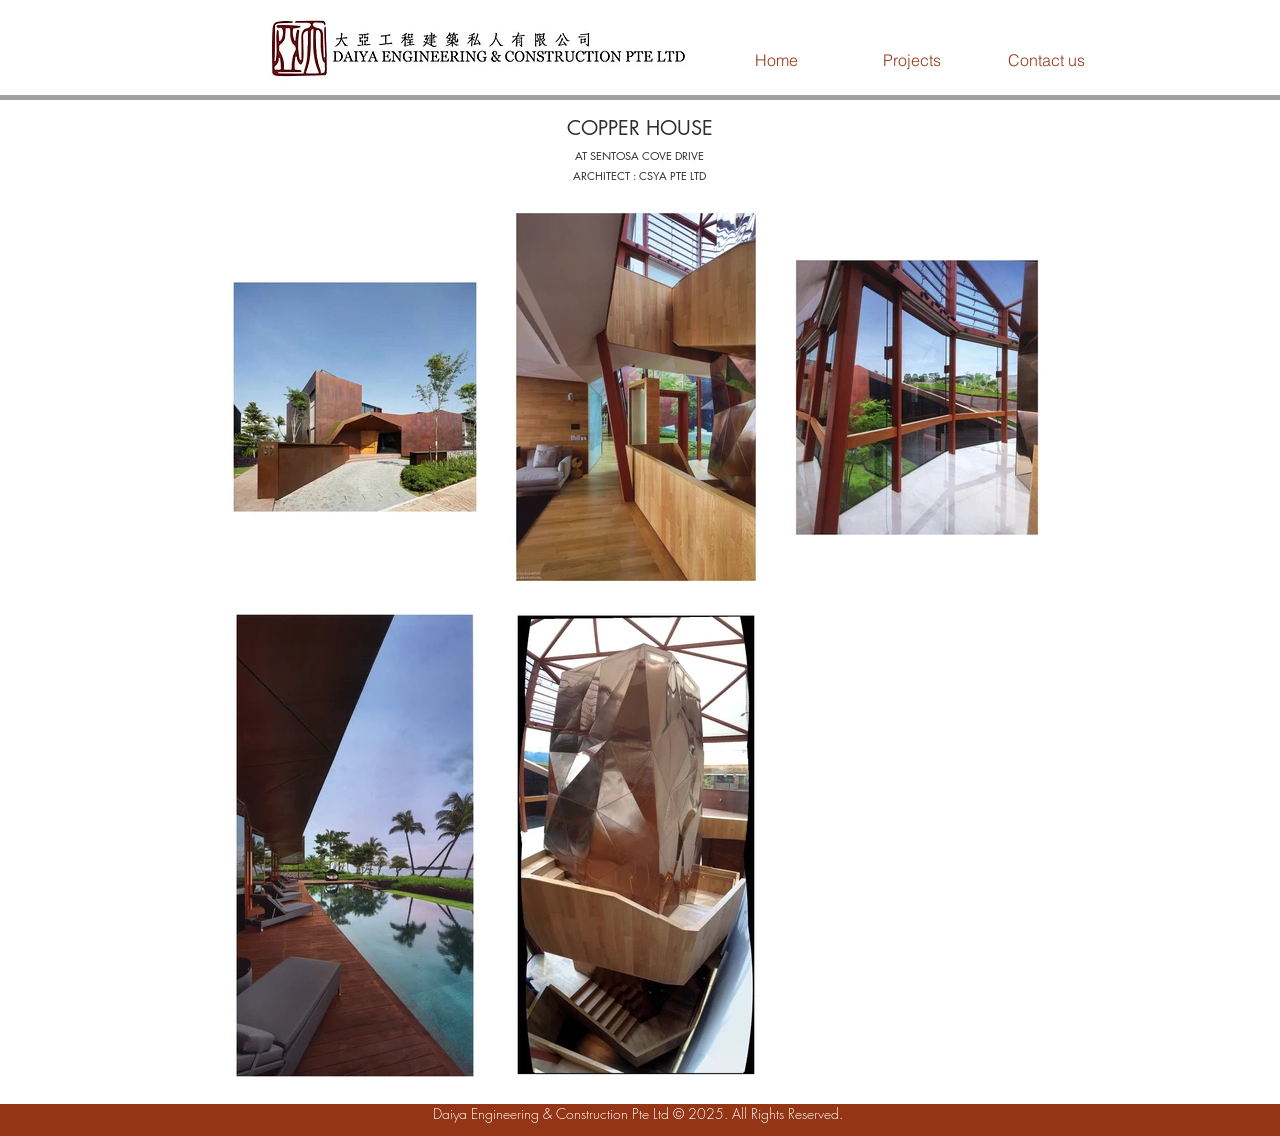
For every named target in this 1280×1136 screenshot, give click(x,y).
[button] (911, 60)
